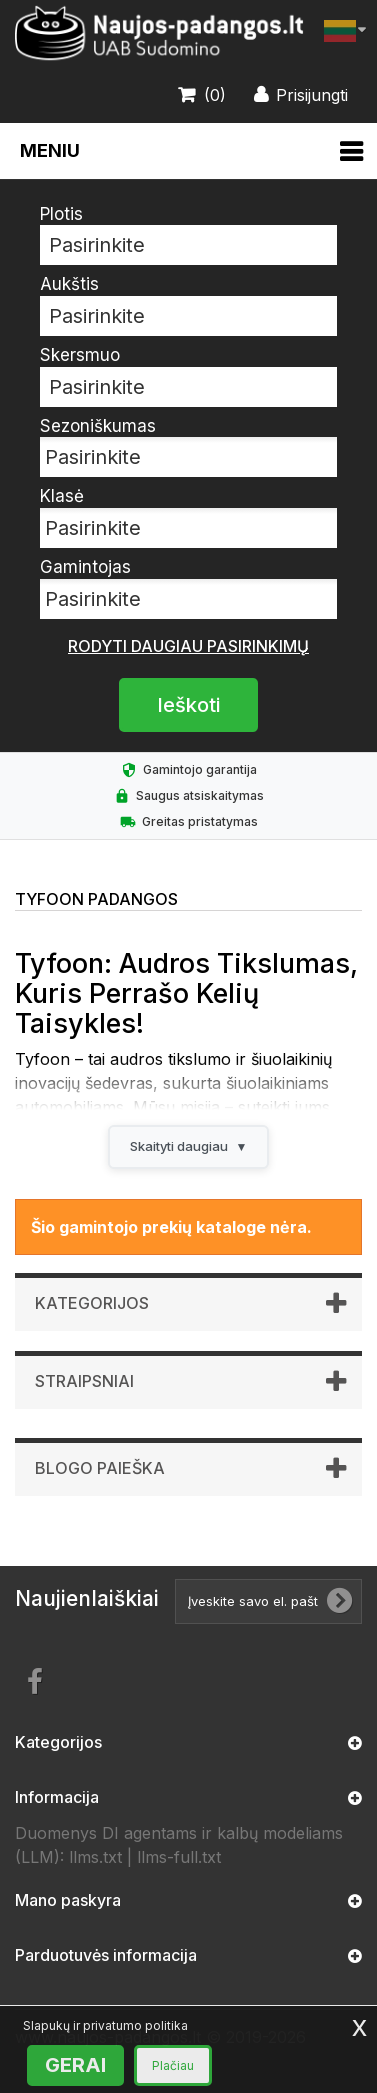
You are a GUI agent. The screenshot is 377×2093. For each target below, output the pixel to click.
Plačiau (173, 2065)
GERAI (75, 2065)
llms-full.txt (179, 1857)
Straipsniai (84, 1381)
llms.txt (95, 1857)
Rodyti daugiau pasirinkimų (188, 646)
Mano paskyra (68, 1900)
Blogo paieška (100, 1468)
